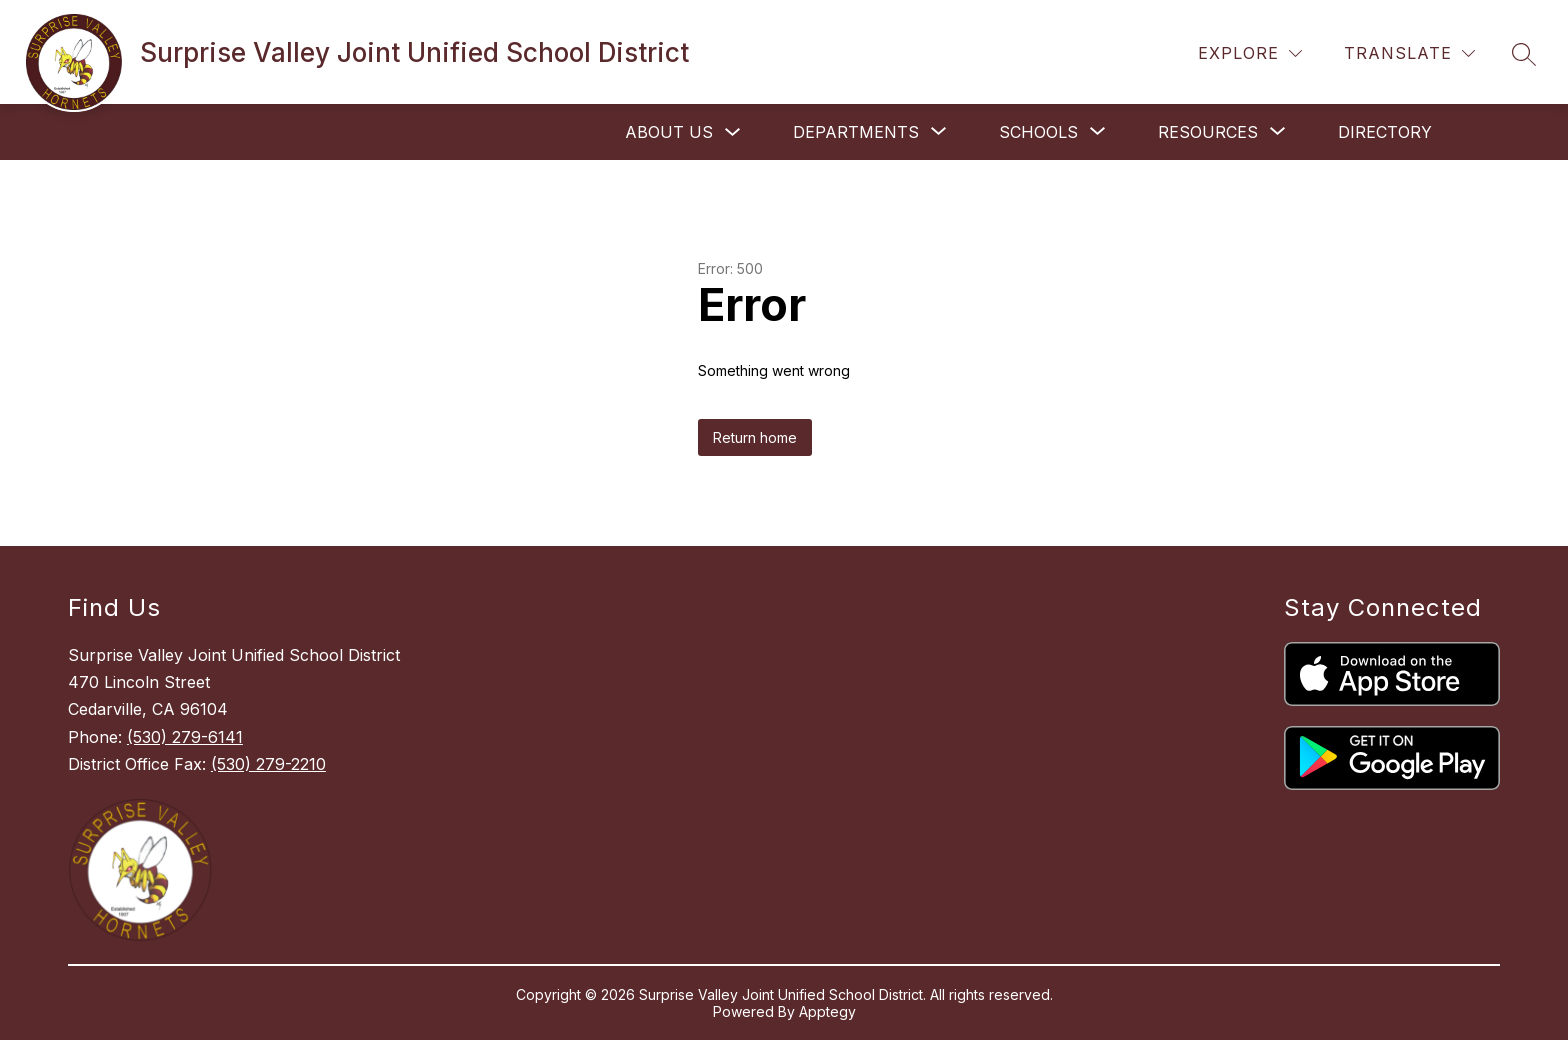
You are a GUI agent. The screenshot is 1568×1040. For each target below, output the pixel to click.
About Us (669, 132)
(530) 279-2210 (268, 764)
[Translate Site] (1409, 53)
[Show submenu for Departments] (856, 132)
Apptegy (827, 1011)
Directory (1385, 132)
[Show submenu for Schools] (1038, 132)
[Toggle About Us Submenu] (733, 132)
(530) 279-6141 (185, 737)
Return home (755, 437)
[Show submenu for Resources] (1208, 132)
